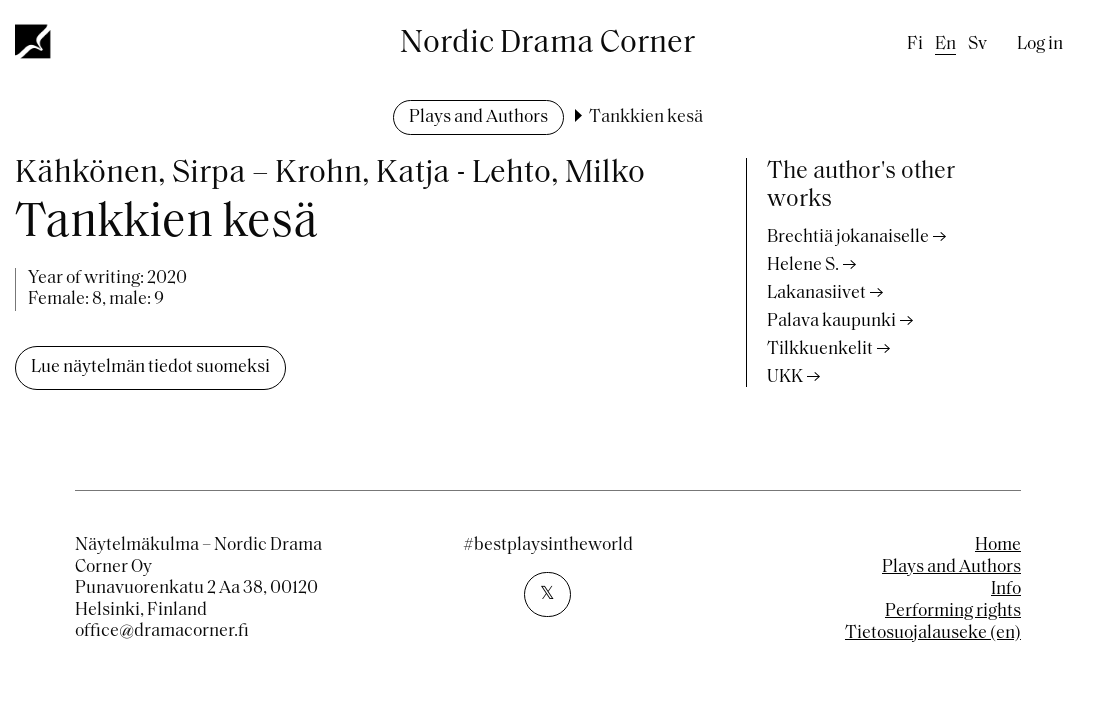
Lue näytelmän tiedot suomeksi (150, 367)
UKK (785, 377)
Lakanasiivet (816, 293)
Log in (1040, 44)
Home (998, 545)
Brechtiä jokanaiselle (848, 237)
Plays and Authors (478, 117)
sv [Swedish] (977, 44)
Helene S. (803, 265)
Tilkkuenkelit (820, 349)
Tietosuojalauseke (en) (933, 633)
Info (1006, 589)
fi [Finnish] (915, 44)
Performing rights (953, 611)
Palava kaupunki (831, 321)
